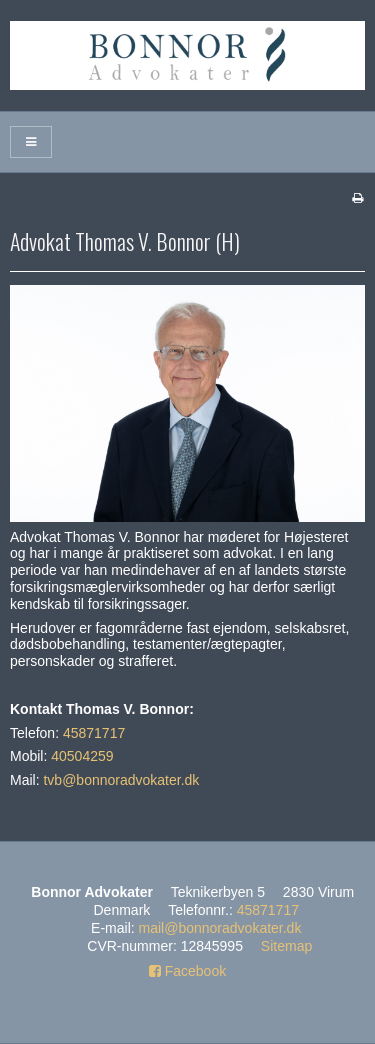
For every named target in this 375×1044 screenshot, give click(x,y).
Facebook (187, 971)
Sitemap (286, 946)
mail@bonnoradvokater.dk (220, 928)
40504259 (82, 756)
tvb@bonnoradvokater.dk (121, 780)
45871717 (94, 733)
